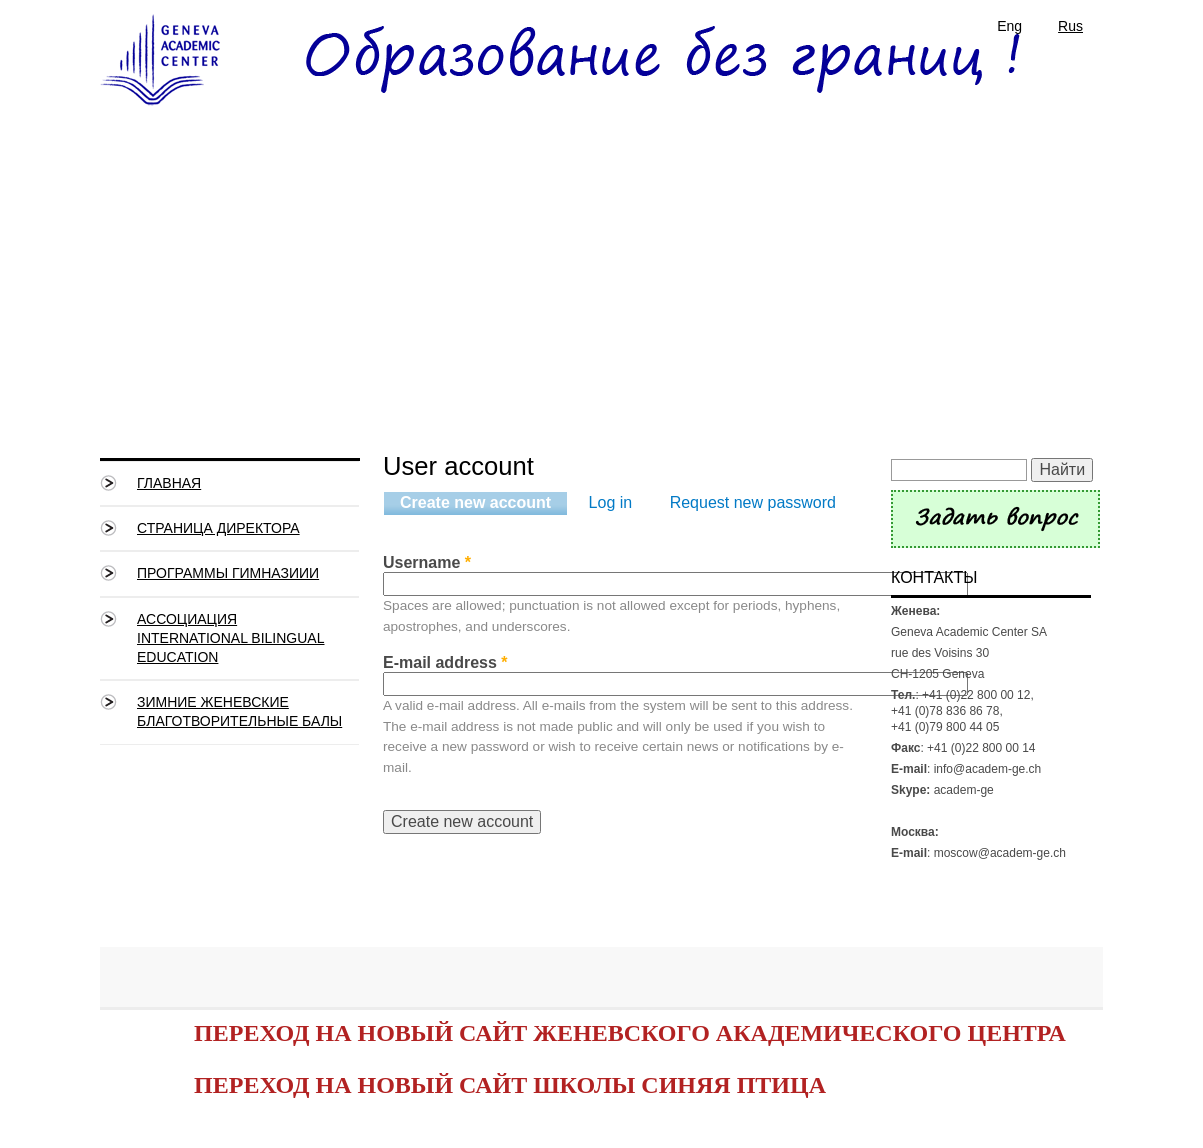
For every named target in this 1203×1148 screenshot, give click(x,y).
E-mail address (445, 662)
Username (427, 562)
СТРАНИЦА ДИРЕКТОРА (218, 528)
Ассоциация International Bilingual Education (230, 638)
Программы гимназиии (228, 573)
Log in (611, 502)
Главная (169, 483)
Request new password (753, 502)
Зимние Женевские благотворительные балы (239, 711)
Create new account (483, 503)
